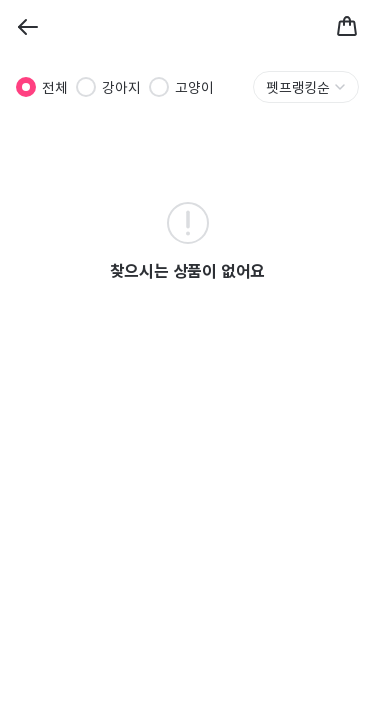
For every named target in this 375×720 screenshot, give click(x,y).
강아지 (121, 87)
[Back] (28, 27)
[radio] (26, 87)
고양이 (194, 87)
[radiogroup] (115, 87)
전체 (55, 87)
